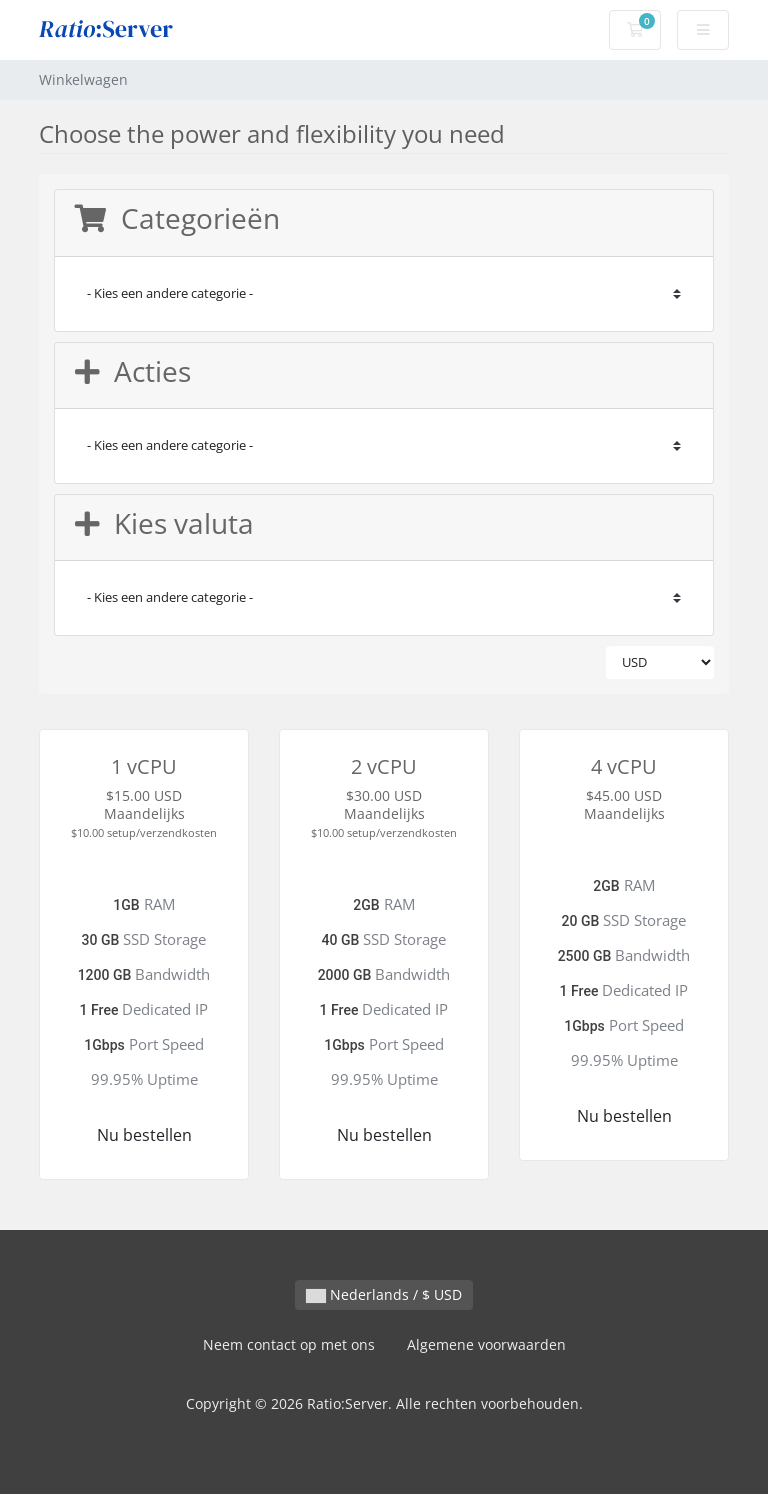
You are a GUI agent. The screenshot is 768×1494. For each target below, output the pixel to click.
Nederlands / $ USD (384, 1294)
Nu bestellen (144, 1135)
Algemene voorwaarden (486, 1344)
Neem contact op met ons (289, 1344)
